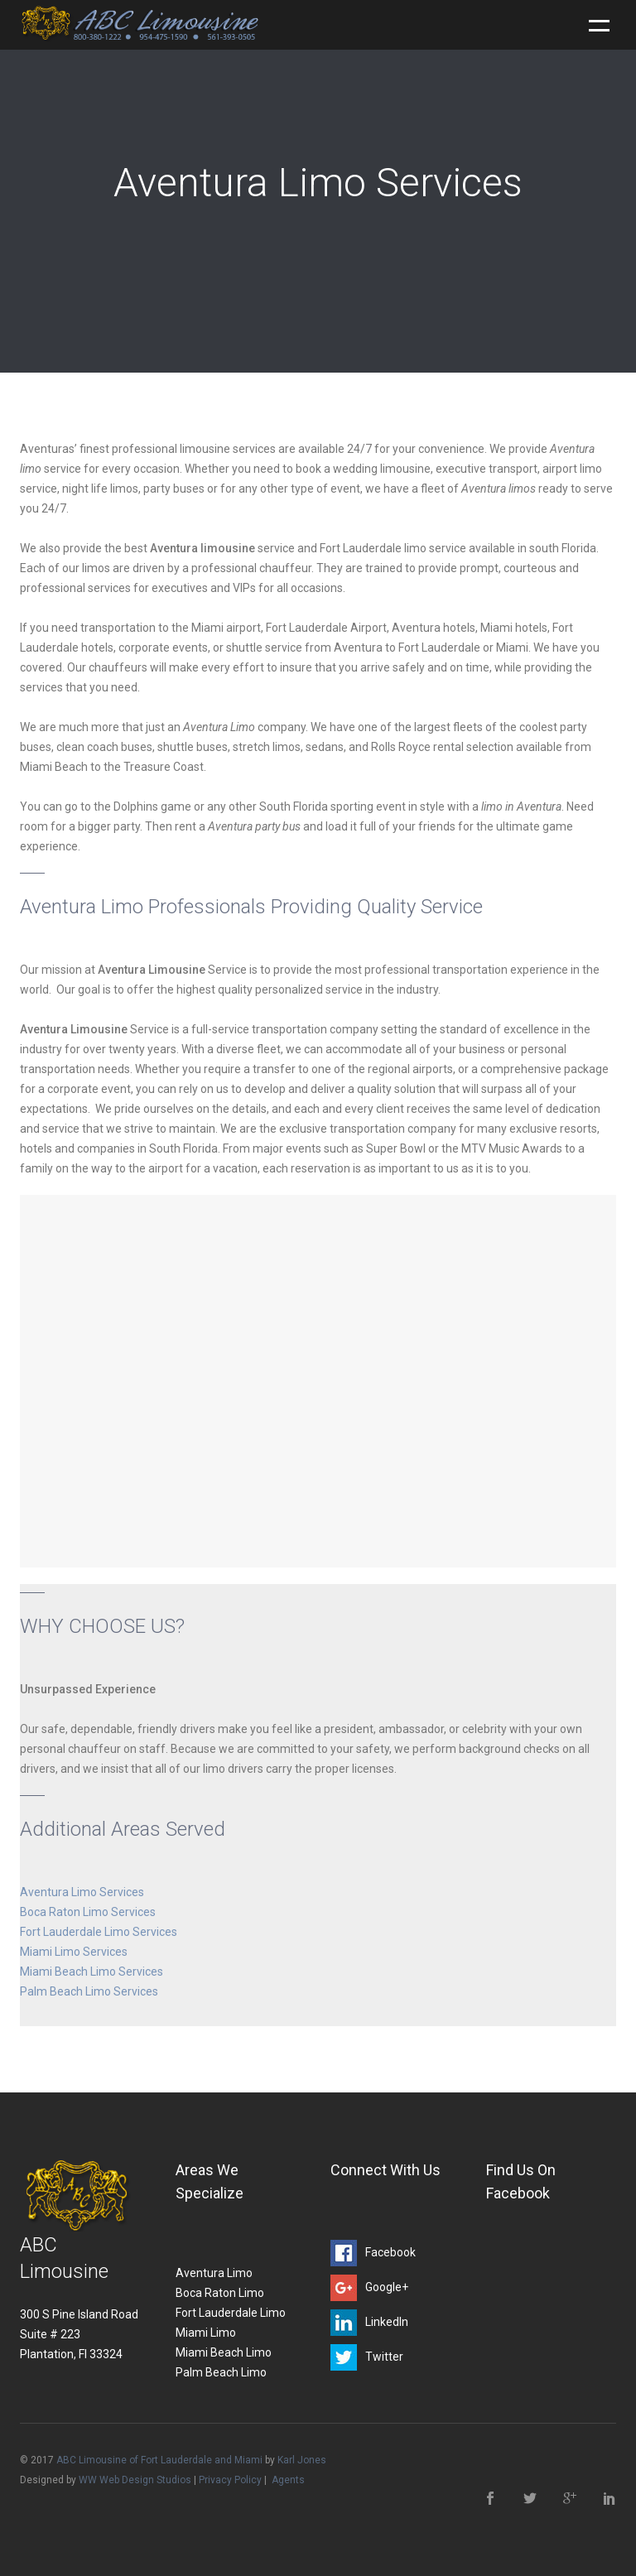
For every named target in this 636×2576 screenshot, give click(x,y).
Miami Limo (206, 2332)
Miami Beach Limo (224, 2352)
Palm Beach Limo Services (89, 1991)
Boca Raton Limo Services (88, 1912)
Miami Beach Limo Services (91, 1971)
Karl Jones (301, 2460)
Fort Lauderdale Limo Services (98, 1931)
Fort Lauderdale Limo (231, 2312)
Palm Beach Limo (221, 2372)
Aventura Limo (214, 2273)
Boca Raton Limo (220, 2292)
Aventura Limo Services (82, 1892)
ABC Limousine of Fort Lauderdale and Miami (159, 2460)
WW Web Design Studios (135, 2480)
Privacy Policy (230, 2480)
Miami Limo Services (74, 1951)
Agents (288, 2480)
